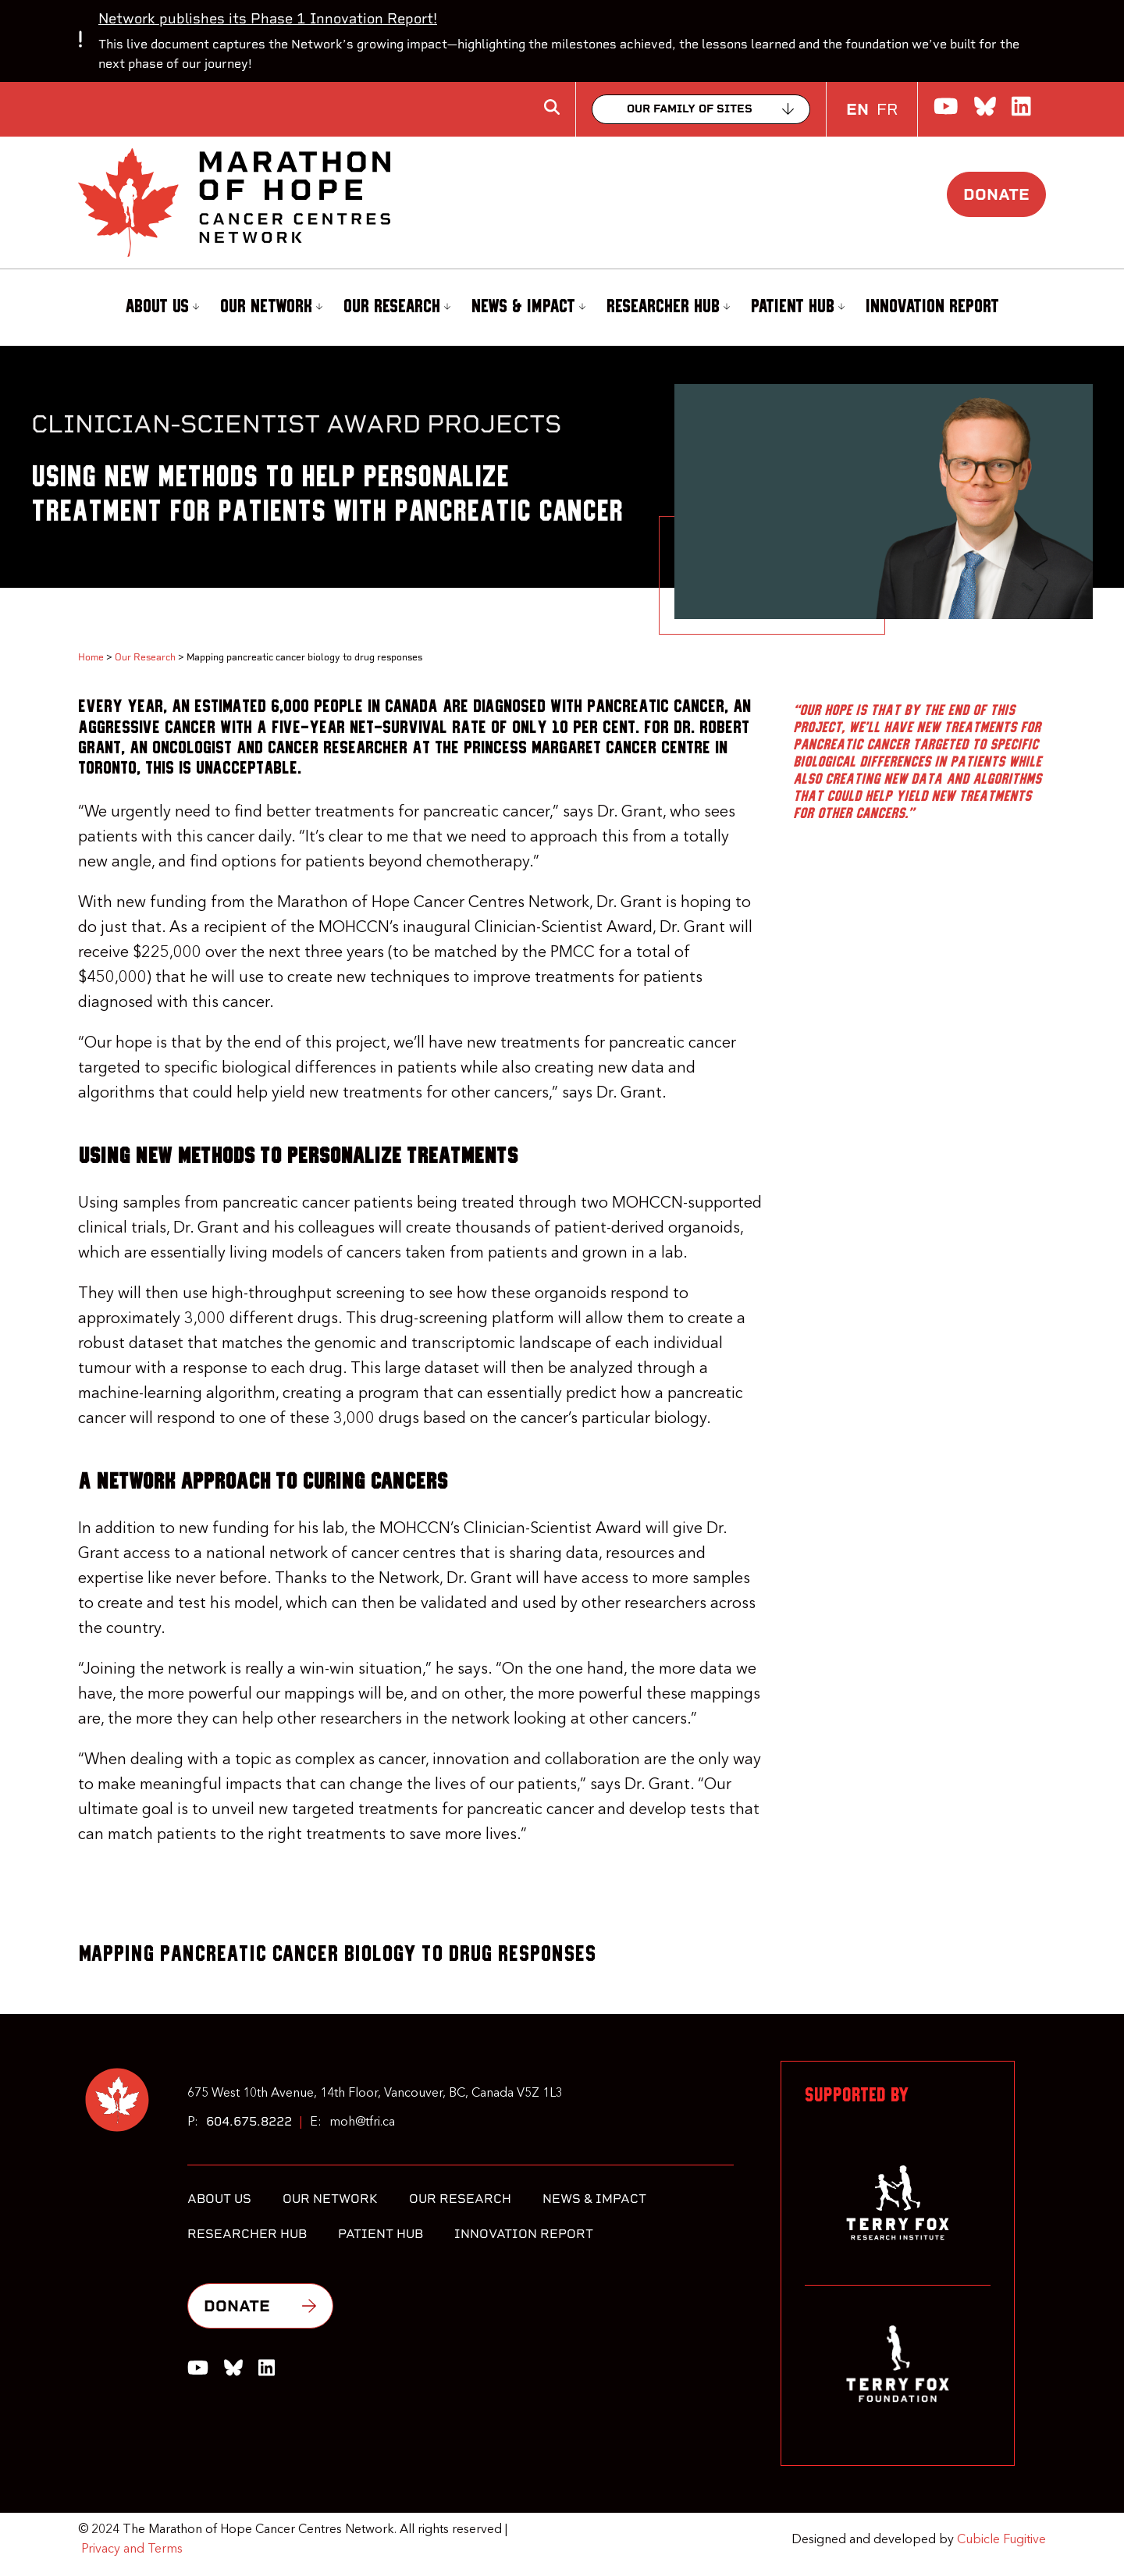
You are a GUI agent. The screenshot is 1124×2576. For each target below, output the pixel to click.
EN (857, 109)
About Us (162, 306)
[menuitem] (160, 307)
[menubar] (562, 307)
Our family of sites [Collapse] (689, 109)
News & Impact (528, 306)
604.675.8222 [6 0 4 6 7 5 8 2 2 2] (249, 2121)
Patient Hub (798, 306)
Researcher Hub (668, 306)
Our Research (396, 306)
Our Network (271, 306)
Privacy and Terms (132, 2549)
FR (887, 109)
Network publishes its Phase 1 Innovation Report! (267, 18)
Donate (996, 194)
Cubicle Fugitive (1001, 2540)
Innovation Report (932, 306)
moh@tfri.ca (362, 2122)
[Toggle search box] (552, 107)
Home (91, 657)
